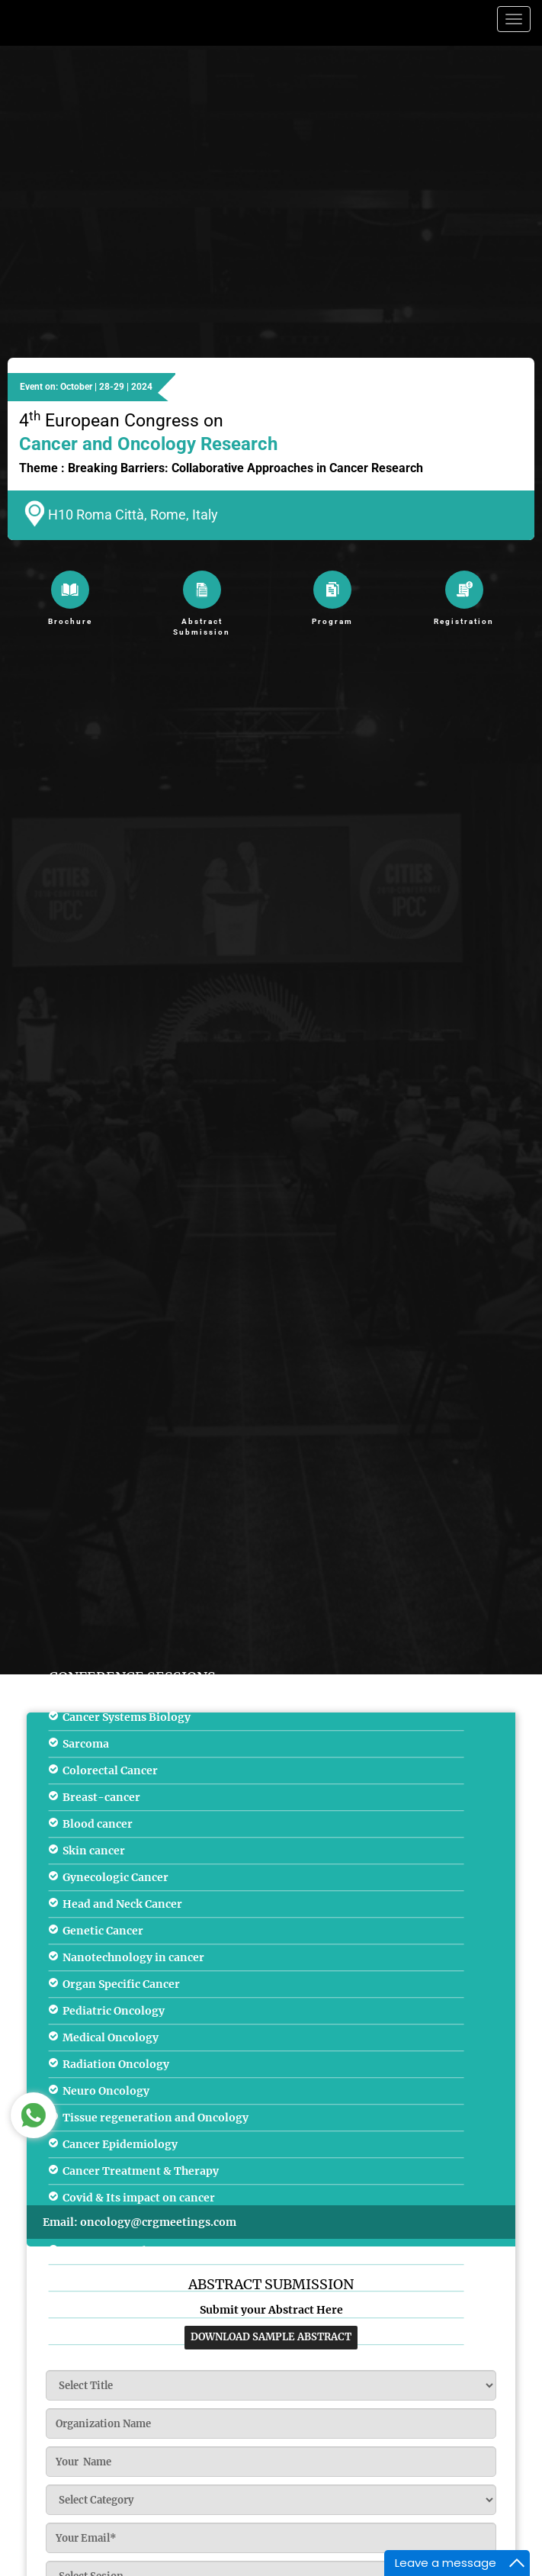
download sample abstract (271, 2336)
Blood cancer (98, 1824)
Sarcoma (86, 1744)
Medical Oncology (111, 2037)
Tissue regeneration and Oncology (156, 2117)
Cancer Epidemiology (120, 2144)
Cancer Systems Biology (127, 1717)
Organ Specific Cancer (121, 1984)
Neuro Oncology (106, 2091)
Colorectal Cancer (110, 1770)
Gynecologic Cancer (115, 1877)
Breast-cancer (101, 1797)
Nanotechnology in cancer (133, 1957)
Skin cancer (94, 1850)
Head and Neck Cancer (122, 1904)
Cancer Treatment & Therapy (141, 2171)
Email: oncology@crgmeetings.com (139, 2222)
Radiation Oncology (116, 2064)
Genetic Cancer (103, 1931)
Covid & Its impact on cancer (139, 2198)
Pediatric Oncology (114, 2011)
